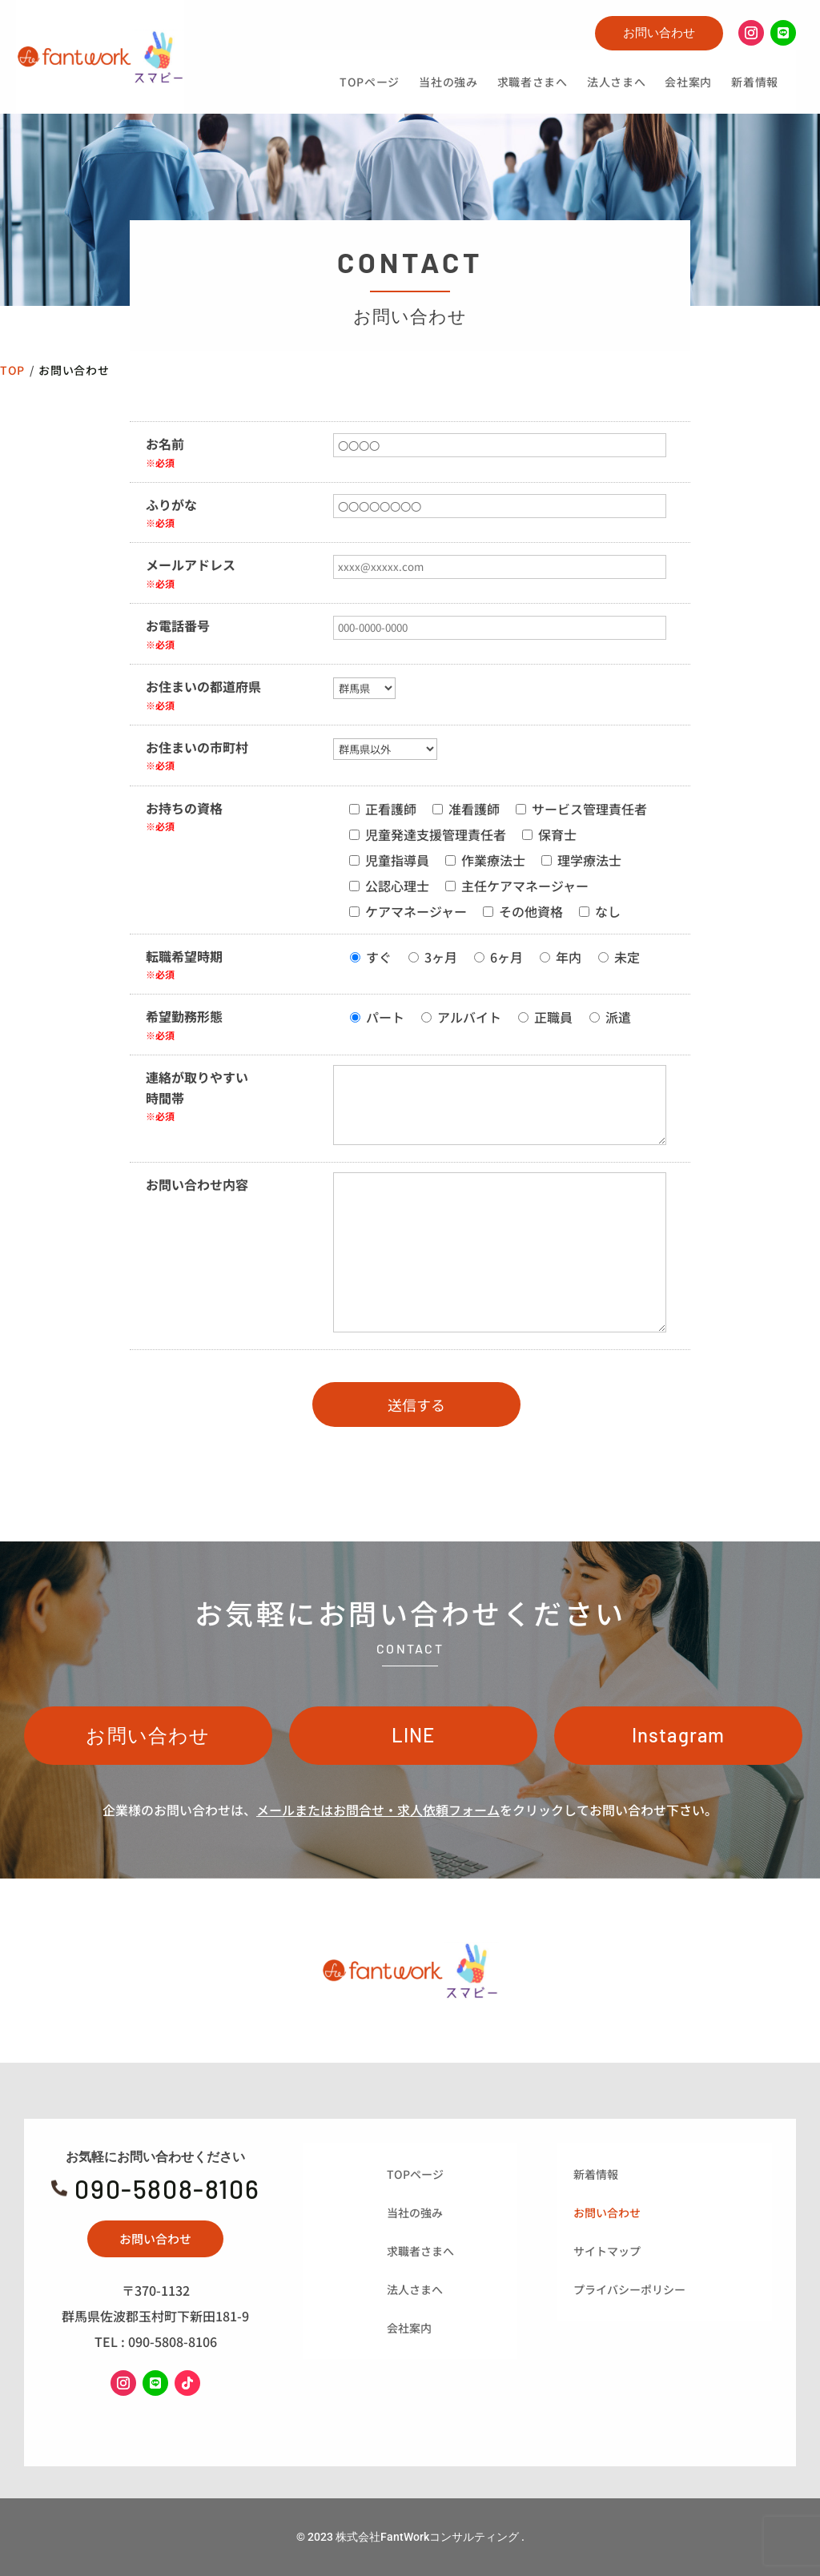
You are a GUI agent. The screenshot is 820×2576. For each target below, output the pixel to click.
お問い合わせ (659, 32)
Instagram (679, 1734)
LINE (414, 1734)
